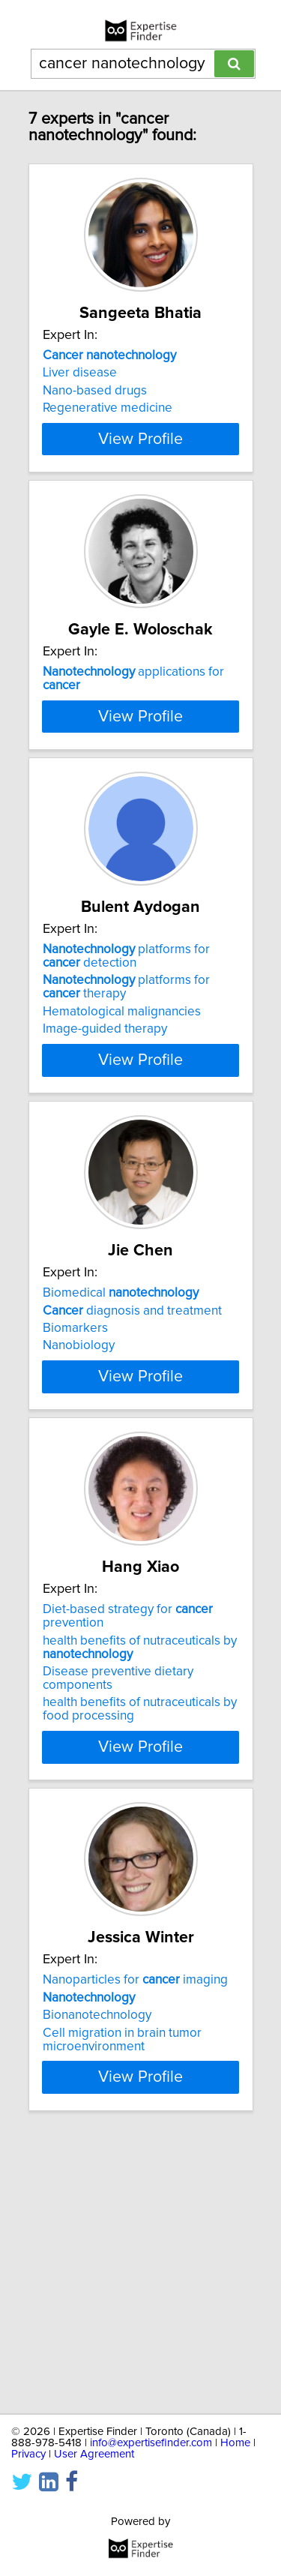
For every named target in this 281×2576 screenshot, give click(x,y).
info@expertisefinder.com (151, 2443)
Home (235, 2443)
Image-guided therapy (105, 1176)
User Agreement (94, 2454)
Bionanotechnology (97, 2243)
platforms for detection (126, 1103)
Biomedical (121, 1467)
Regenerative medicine (107, 408)
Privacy (28, 2454)
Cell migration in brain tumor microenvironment (122, 2267)
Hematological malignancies (122, 1158)
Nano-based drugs (95, 390)
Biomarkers (75, 1502)
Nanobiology (79, 1519)
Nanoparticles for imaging (135, 2208)
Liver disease (80, 372)
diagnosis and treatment (132, 1484)
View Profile (140, 492)
